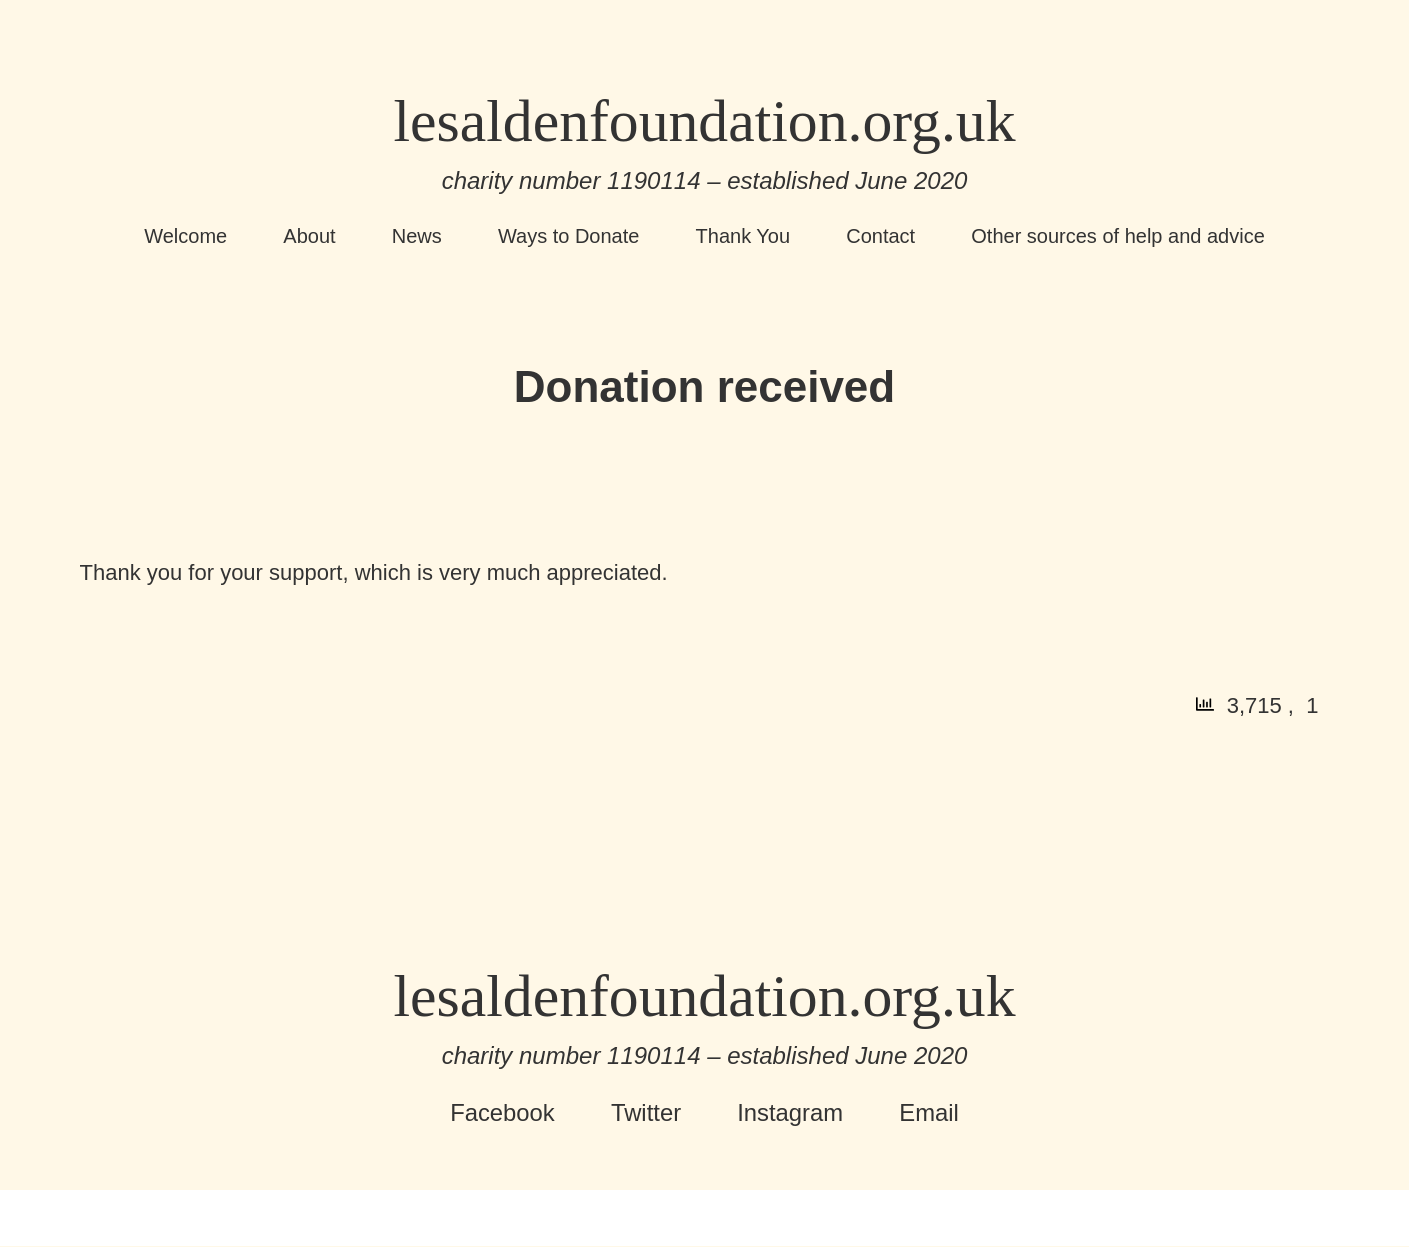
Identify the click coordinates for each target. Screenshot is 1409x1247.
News (417, 237)
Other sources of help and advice (1118, 237)
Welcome (185, 237)
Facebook (501, 1113)
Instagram (790, 1113)
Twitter (645, 1113)
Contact (880, 237)
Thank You (743, 237)
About (309, 237)
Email (930, 1113)
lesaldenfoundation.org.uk (704, 122)
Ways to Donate (569, 237)
